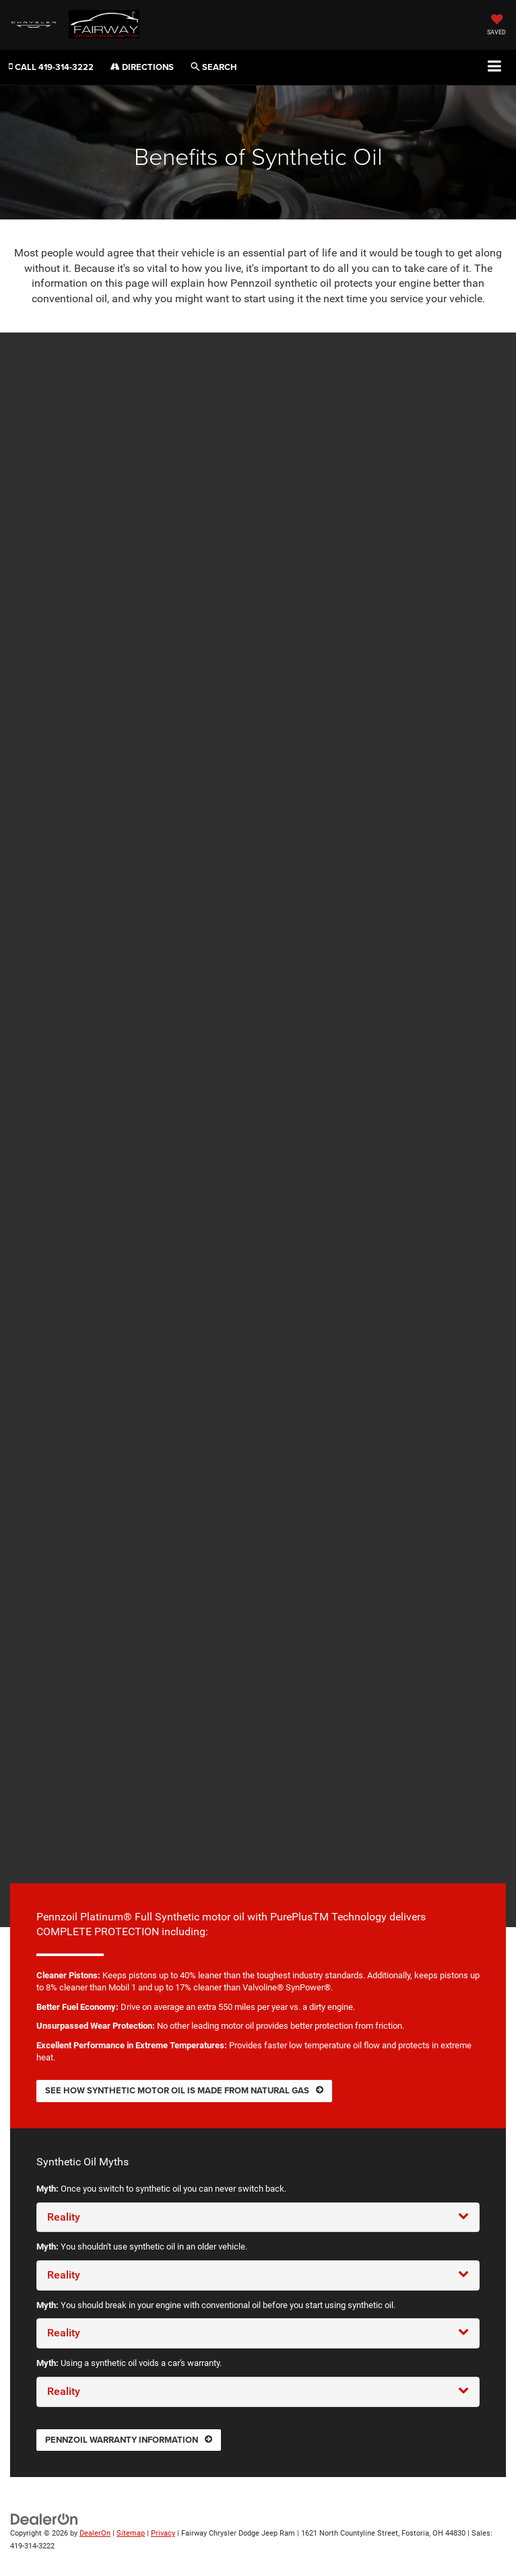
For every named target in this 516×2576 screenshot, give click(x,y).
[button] (51, 67)
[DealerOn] (44, 2519)
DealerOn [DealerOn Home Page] (94, 2533)
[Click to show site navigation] (495, 67)
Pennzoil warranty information (128, 2439)
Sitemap (131, 2533)
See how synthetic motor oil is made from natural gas (184, 2090)
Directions (142, 67)
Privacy (163, 2533)
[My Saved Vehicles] (496, 26)
